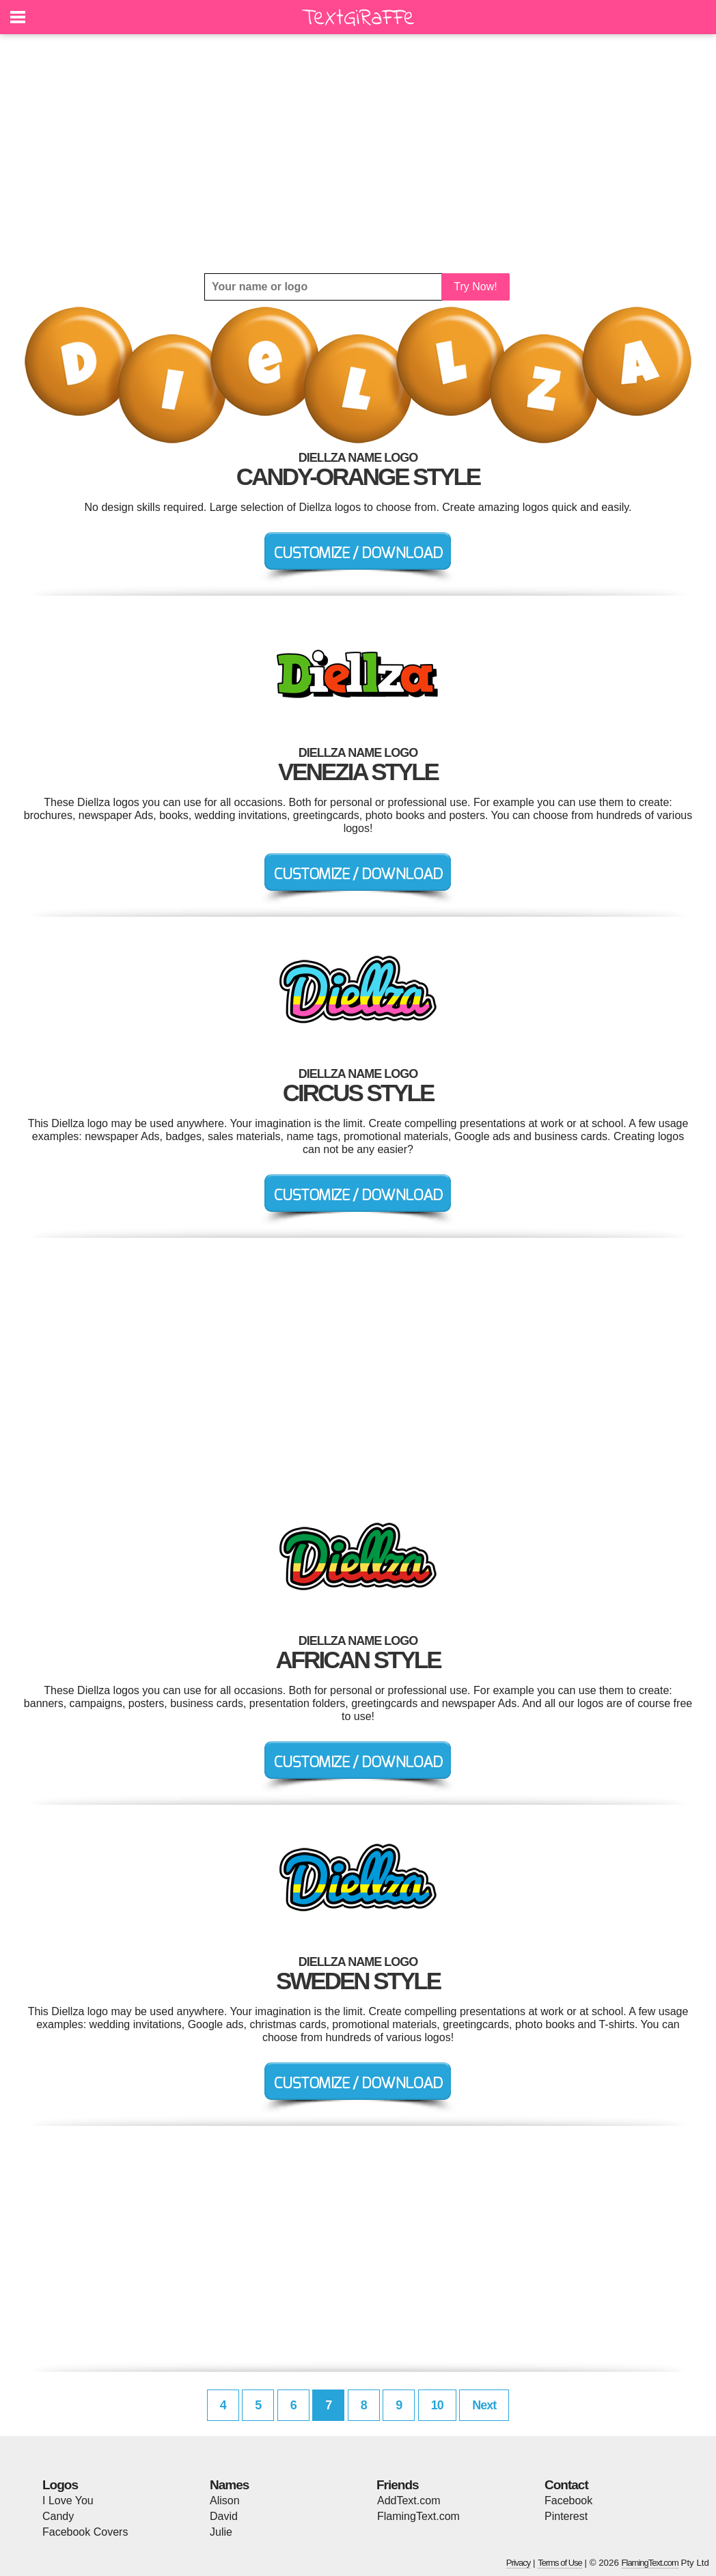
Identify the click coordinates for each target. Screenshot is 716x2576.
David (224, 2516)
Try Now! (475, 286)
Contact (566, 2485)
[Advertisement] (358, 153)
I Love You (68, 2500)
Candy (58, 2516)
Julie (221, 2532)
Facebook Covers (85, 2532)
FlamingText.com (418, 2516)
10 (437, 2405)
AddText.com (408, 2500)
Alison (225, 2500)
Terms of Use (560, 2563)
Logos (60, 2485)
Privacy (518, 2563)
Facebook (568, 2500)
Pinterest (566, 2516)
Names (229, 2485)
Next (484, 2405)
